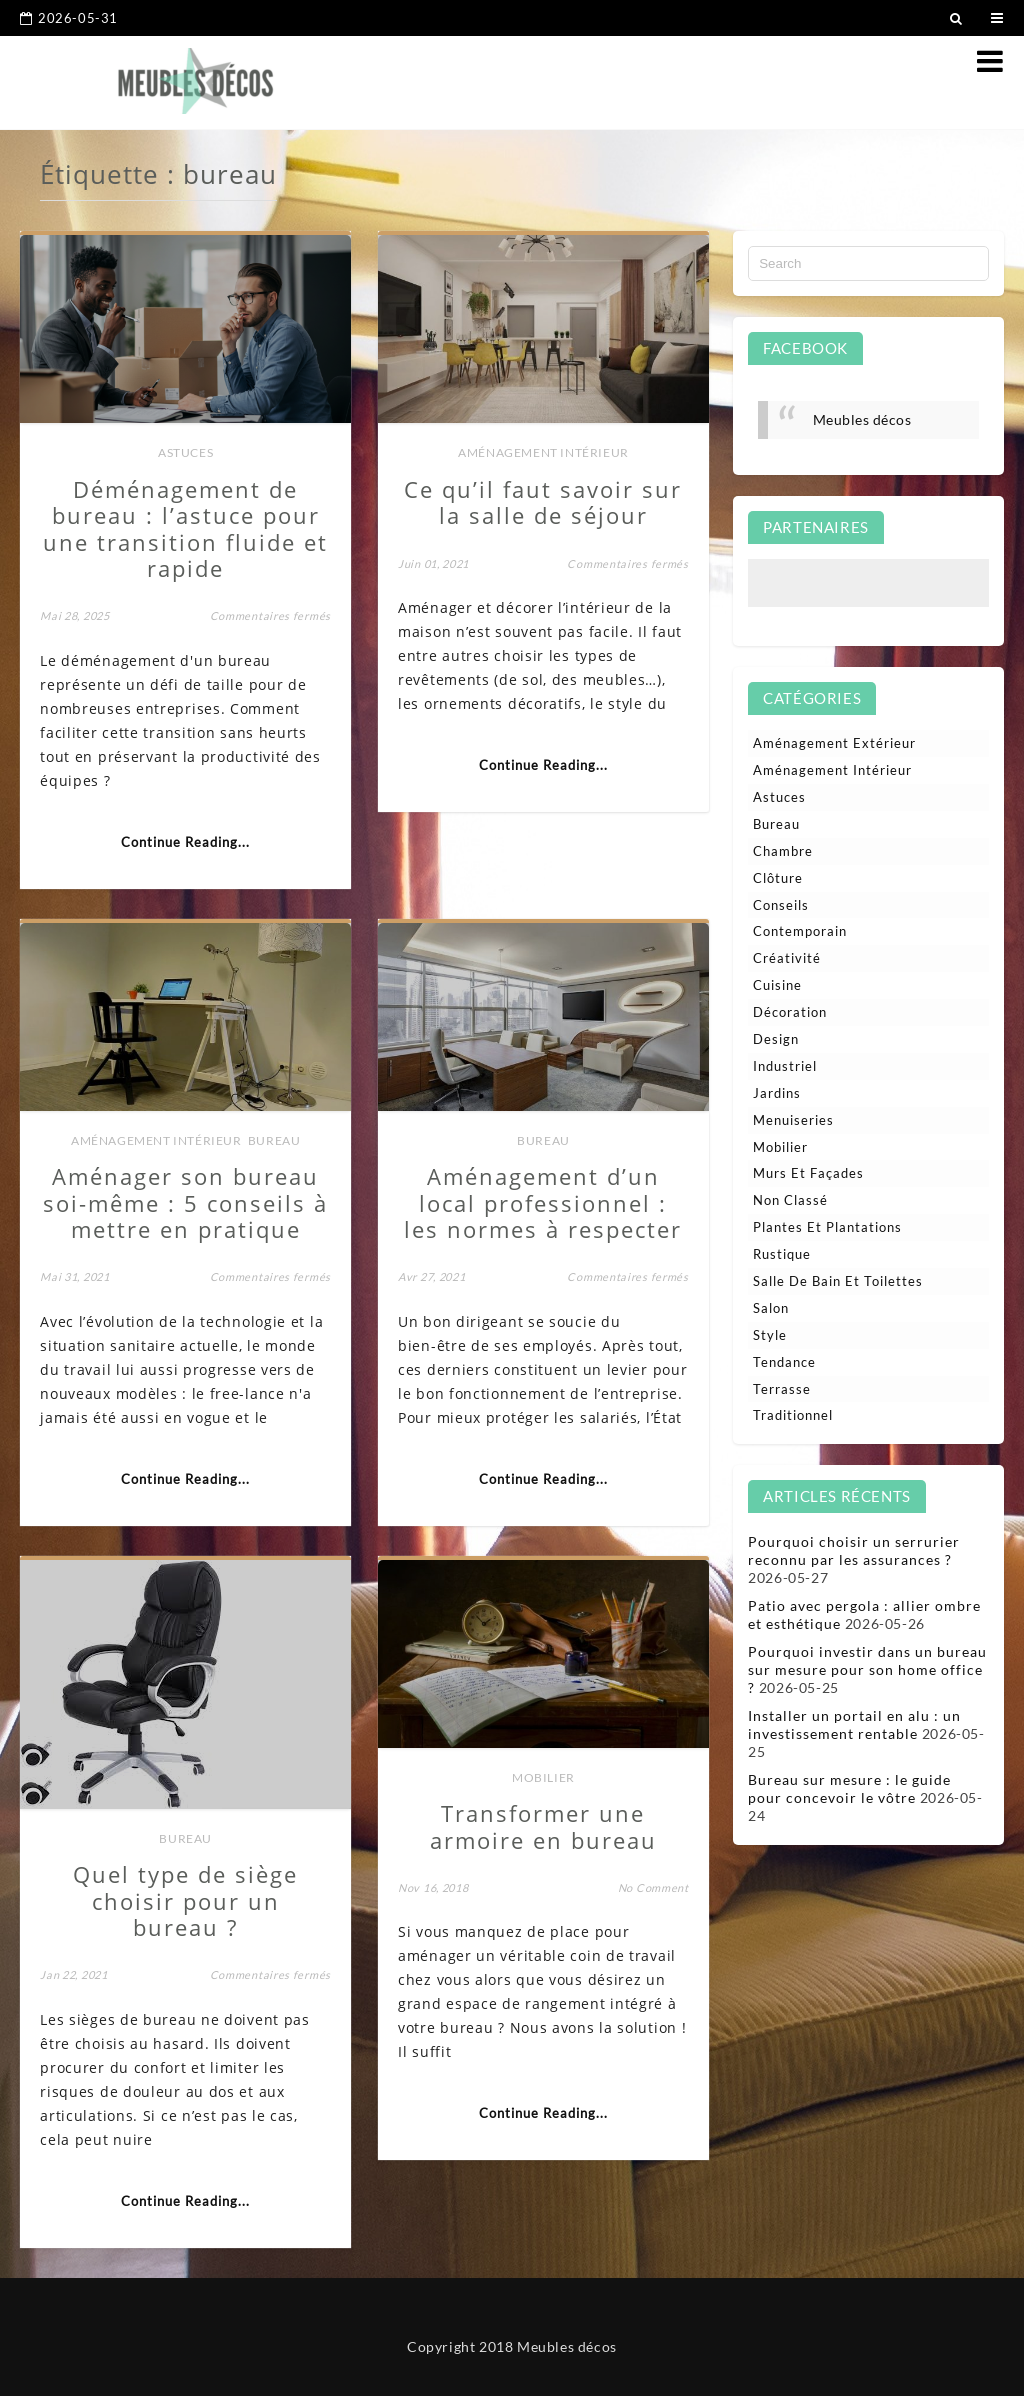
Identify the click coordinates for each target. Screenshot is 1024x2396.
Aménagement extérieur (834, 743)
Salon (771, 1308)
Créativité (787, 958)
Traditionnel (793, 1415)
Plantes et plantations (827, 1227)
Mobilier (543, 1777)
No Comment (653, 1887)
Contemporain (800, 931)
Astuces (185, 452)
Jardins (777, 1093)
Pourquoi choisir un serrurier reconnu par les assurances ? (854, 1550)
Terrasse (782, 1389)
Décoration (790, 1012)
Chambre (783, 851)
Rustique (782, 1254)
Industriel (785, 1066)
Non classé (790, 1200)
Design (776, 1039)
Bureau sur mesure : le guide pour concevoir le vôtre (849, 1788)
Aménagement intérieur (543, 452)
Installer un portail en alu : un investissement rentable (854, 1724)
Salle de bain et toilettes (838, 1281)
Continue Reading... (185, 842)
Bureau (274, 1140)
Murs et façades (808, 1173)
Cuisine (777, 985)
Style (770, 1335)
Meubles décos (862, 419)
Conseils (781, 905)
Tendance (784, 1362)
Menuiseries (793, 1120)
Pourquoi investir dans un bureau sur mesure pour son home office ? (867, 1669)
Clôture (778, 878)
